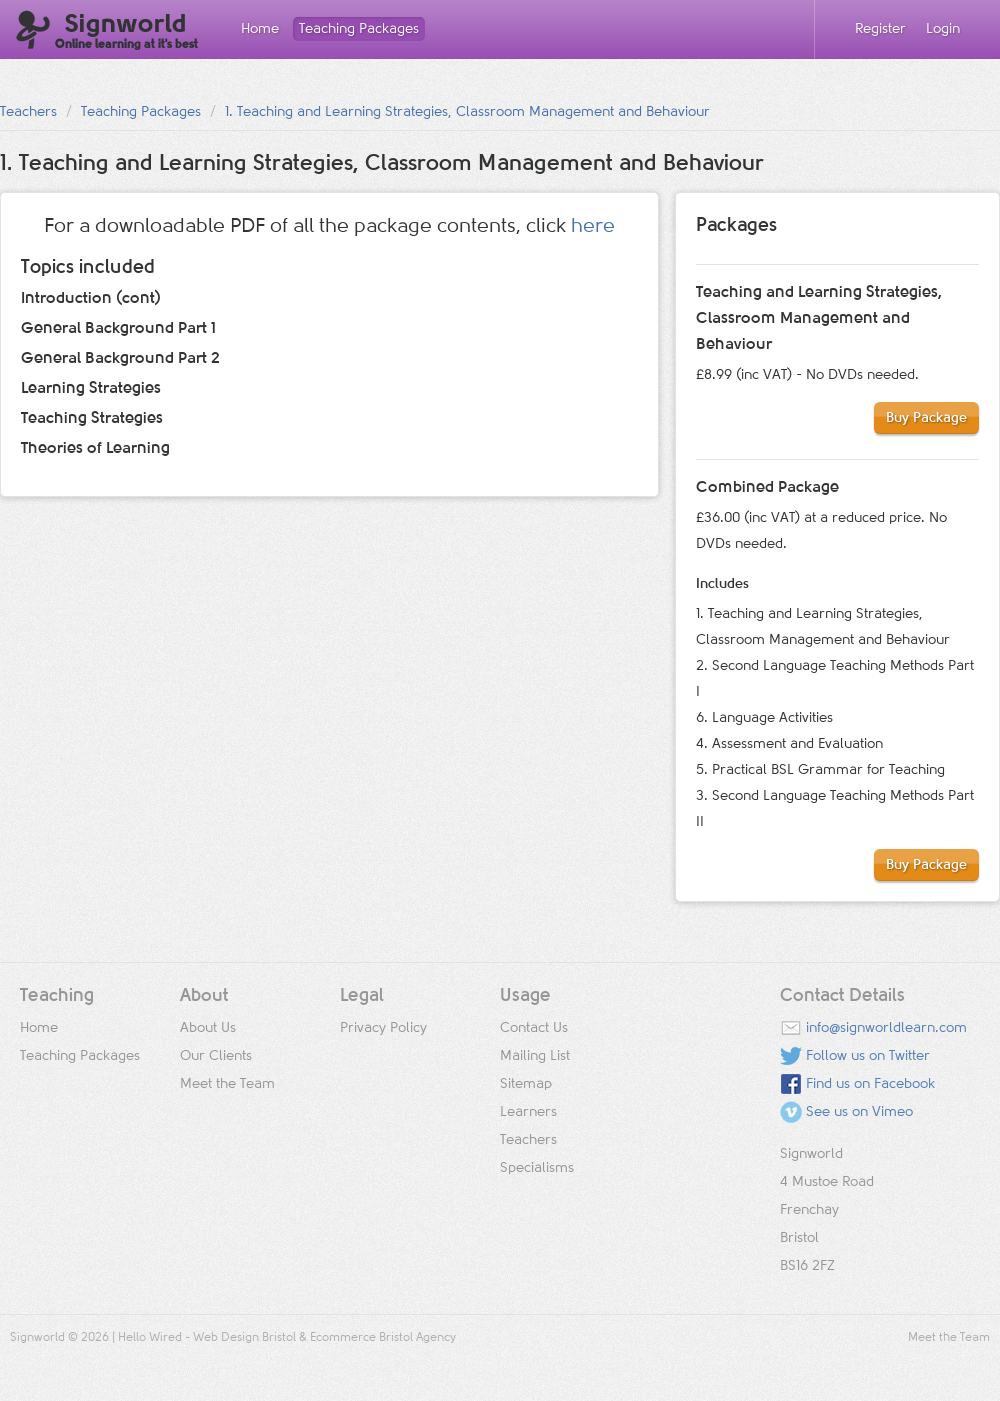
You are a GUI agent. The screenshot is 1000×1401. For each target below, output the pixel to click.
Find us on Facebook (870, 1084)
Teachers (28, 112)
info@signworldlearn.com (886, 1028)
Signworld (106, 31)
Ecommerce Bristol (361, 1338)
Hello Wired (150, 1338)
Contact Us (534, 1028)
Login (943, 29)
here (593, 226)
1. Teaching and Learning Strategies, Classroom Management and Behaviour (467, 112)
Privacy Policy (383, 1028)
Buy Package (926, 418)
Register (880, 29)
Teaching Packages (359, 29)
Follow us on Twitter (868, 1056)
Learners (528, 1112)
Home (260, 29)
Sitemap (526, 1084)
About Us (208, 1028)
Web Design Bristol (244, 1338)
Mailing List (535, 1056)
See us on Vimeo (859, 1112)
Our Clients (216, 1056)
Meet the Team (227, 1084)
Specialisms (537, 1168)
